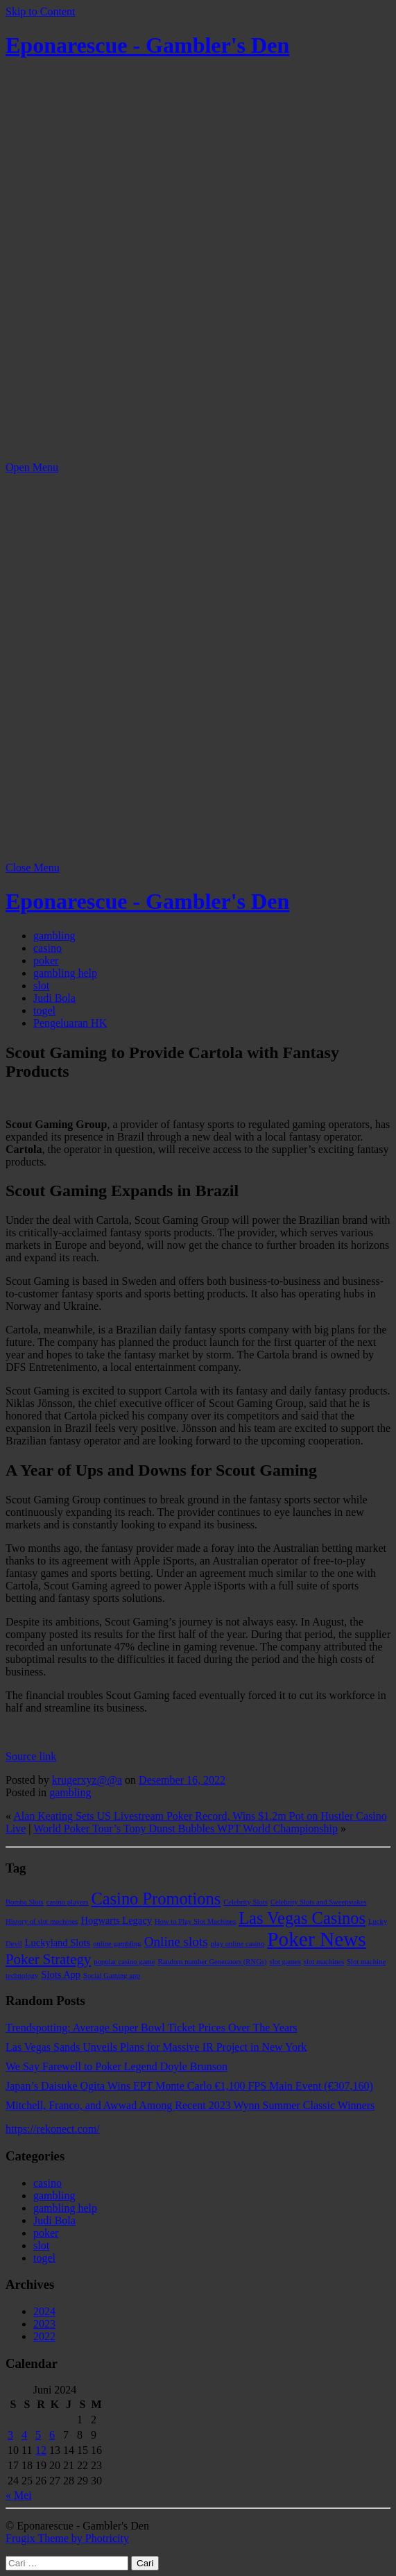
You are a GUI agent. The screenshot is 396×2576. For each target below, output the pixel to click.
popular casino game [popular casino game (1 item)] (124, 1961)
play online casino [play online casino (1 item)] (238, 1943)
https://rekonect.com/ (53, 2129)
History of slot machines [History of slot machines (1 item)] (42, 1921)
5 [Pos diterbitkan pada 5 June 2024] (38, 2435)
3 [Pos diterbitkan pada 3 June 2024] (10, 2435)
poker (45, 960)
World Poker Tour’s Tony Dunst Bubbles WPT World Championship (185, 1828)
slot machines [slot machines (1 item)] (324, 1961)
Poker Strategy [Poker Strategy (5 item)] (48, 1959)
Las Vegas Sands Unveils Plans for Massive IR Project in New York (156, 2047)
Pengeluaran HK (70, 1023)
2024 (44, 2311)
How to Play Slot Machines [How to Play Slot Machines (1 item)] (195, 1921)
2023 (44, 2324)
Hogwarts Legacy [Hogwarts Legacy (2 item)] (115, 1920)
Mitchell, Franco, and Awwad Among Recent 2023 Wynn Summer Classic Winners (190, 2105)
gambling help (65, 973)
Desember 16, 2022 (182, 1780)
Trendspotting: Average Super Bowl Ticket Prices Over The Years (152, 2027)
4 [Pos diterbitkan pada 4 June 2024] (24, 2435)
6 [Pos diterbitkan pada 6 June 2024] (52, 2435)
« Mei (19, 2495)
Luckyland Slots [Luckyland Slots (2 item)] (57, 1942)
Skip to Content (40, 11)
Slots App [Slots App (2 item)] (60, 1974)
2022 (44, 2336)
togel (44, 1010)
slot (41, 985)
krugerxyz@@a (87, 1780)
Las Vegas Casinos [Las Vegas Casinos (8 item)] (302, 1918)
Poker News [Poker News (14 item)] (316, 1939)
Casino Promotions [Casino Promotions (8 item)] (156, 1898)
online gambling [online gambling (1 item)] (117, 1943)
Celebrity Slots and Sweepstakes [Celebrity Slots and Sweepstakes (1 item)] (318, 1902)
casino (47, 948)
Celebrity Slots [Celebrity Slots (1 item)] (245, 1902)
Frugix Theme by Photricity (67, 2538)
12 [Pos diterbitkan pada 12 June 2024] (40, 2450)
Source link (31, 1756)
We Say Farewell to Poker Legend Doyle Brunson (116, 2066)
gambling (54, 935)
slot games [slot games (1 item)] (285, 1961)
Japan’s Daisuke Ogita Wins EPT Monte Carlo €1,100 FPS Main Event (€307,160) (189, 2086)
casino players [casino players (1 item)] (67, 1902)
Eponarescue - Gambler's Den (147, 45)
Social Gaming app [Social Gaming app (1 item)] (111, 1975)
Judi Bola (54, 998)
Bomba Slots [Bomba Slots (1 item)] (25, 1902)
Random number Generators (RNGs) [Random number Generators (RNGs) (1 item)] (211, 1961)
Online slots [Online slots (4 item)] (176, 1941)
